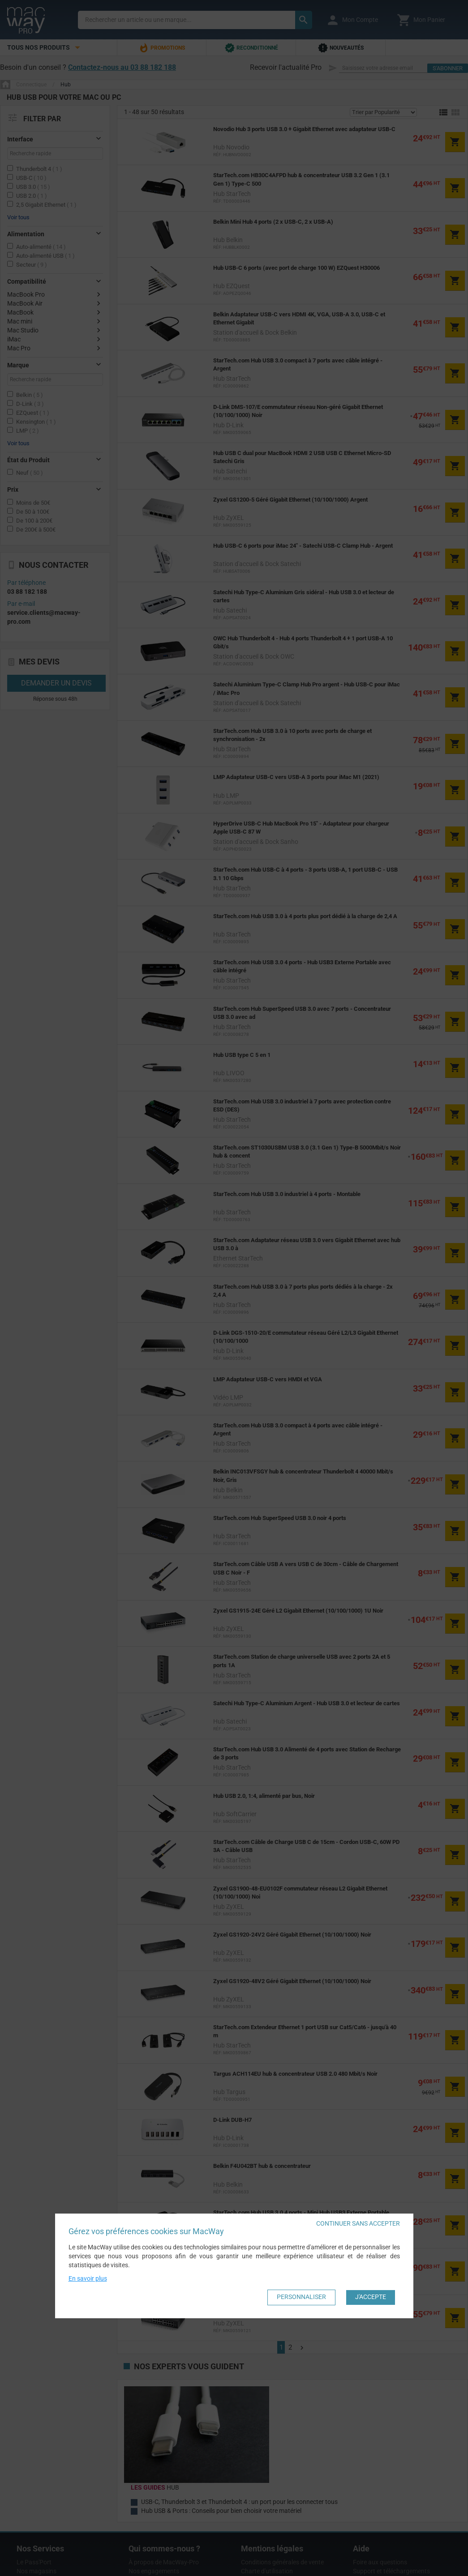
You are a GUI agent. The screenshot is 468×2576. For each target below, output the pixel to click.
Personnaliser (301, 2296)
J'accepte (370, 2296)
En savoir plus (88, 2278)
